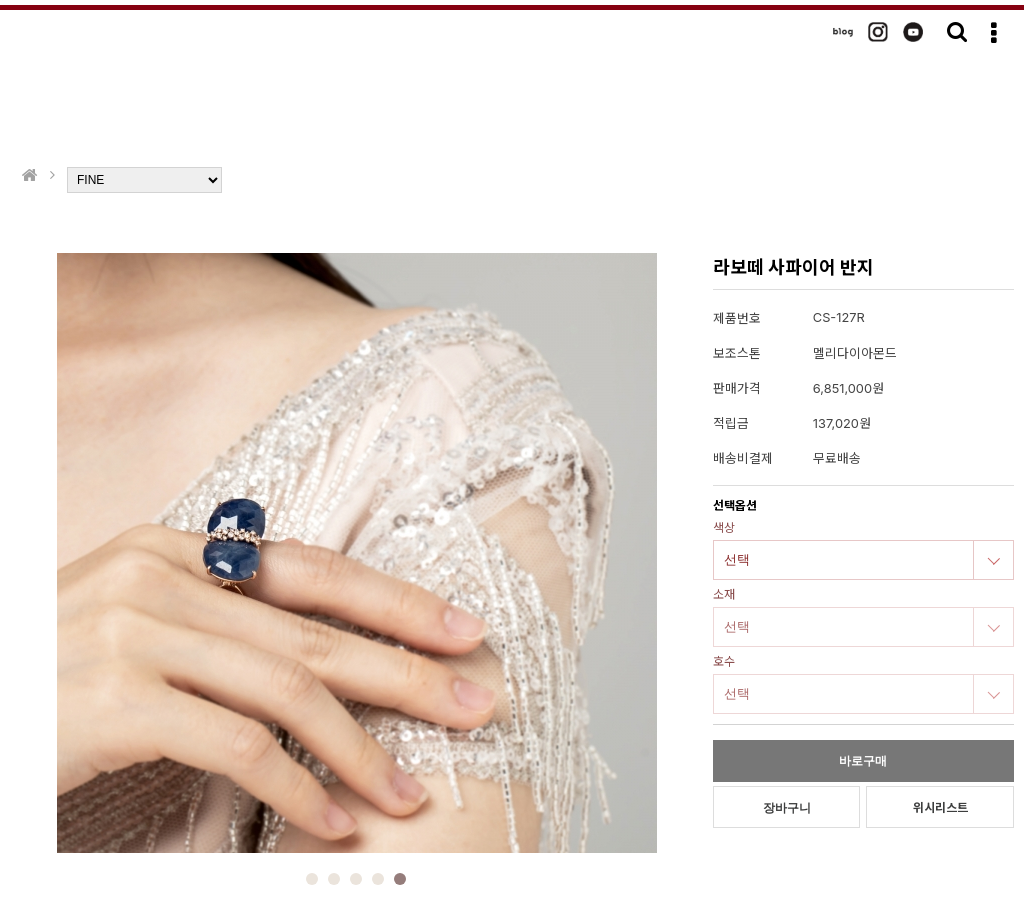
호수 (724, 661)
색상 (724, 527)
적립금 (731, 423)
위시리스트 (940, 807)
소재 (724, 594)
